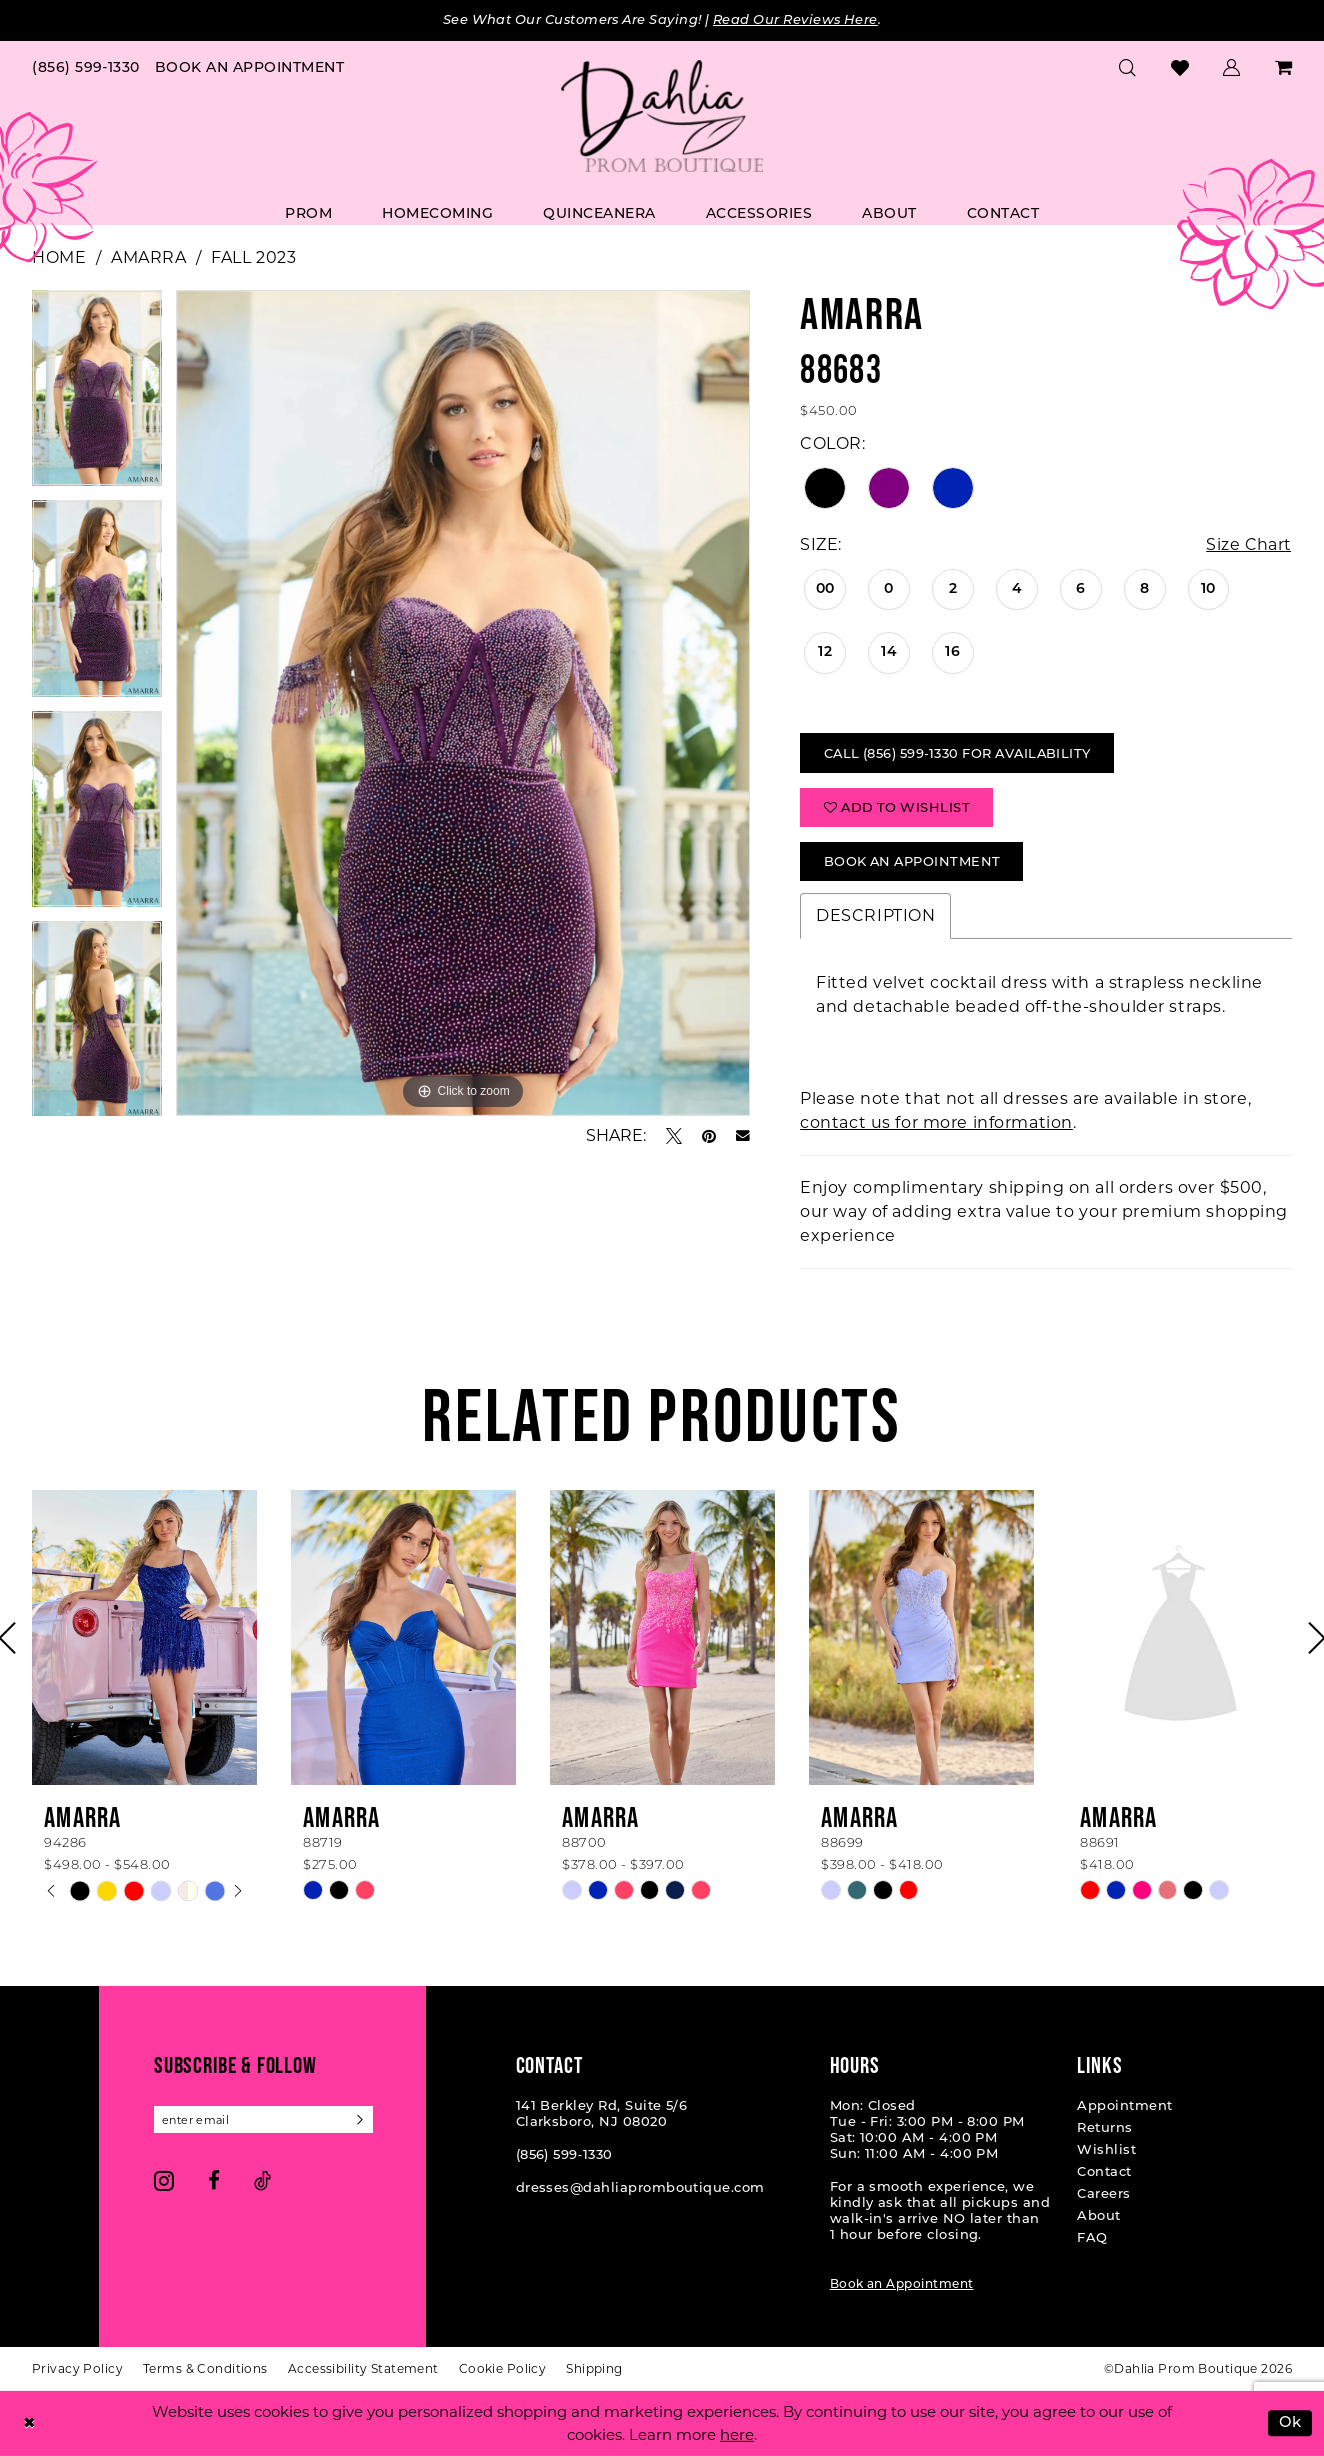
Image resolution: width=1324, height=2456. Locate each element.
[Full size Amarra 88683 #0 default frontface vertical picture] (463, 703)
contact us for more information (936, 1123)
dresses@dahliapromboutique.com (640, 2188)
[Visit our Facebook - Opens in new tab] (214, 2181)
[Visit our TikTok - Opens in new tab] (262, 2181)
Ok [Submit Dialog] (1290, 2423)
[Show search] (1128, 66)
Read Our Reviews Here (800, 20)
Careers (1103, 2194)
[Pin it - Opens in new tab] (709, 1136)
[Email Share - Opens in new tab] (743, 1136)
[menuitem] (86, 66)
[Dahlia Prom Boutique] (662, 116)
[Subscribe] (360, 2120)
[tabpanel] (97, 395)
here (737, 2434)
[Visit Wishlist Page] (1180, 67)
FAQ (1092, 2238)
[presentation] (144, 1638)
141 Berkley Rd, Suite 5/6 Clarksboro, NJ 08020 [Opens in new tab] (602, 2114)
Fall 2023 (253, 257)
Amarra (148, 257)
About (1098, 2216)
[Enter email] (264, 2120)
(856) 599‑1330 (564, 2155)
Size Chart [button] (1247, 544)
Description (875, 916)
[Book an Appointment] (249, 66)
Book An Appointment (914, 862)
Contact (1104, 2172)
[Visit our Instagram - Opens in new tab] (164, 2181)
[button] (1232, 66)
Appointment (1124, 2106)
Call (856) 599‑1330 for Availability (961, 753)
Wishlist (1106, 2150)
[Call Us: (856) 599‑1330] (86, 66)
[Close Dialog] (29, 2423)
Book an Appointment (902, 2284)
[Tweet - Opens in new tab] (674, 1136)
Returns (1104, 2128)
